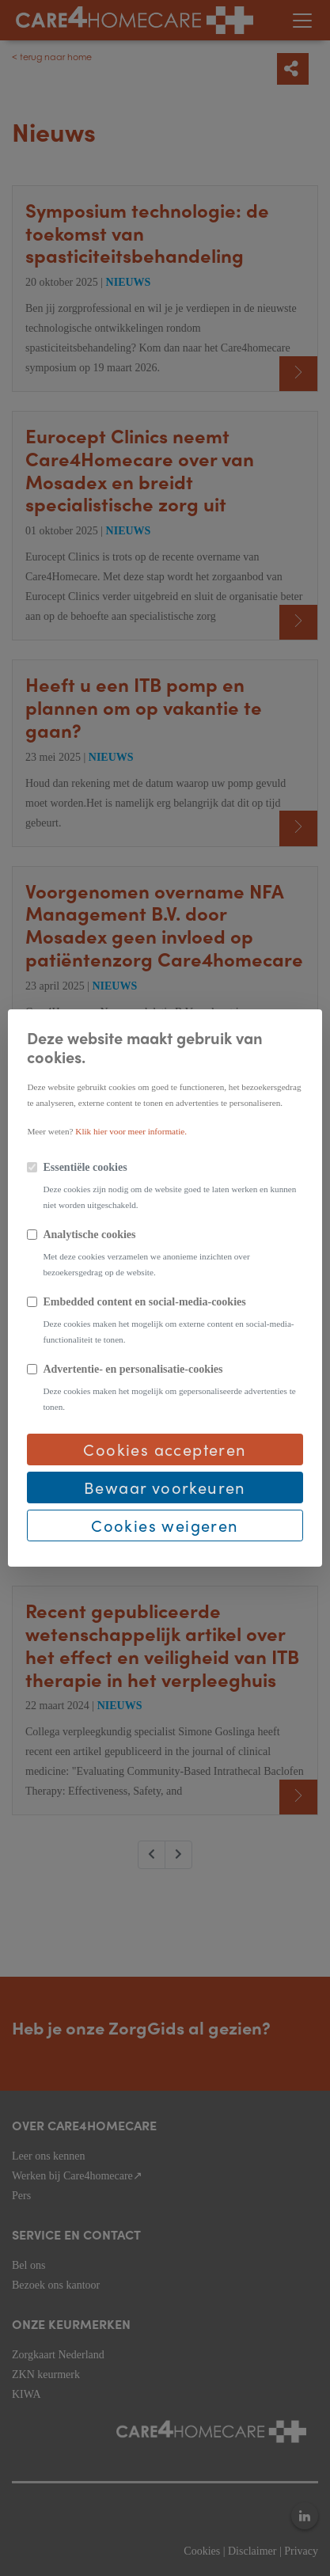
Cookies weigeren (164, 1525)
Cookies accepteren (164, 1449)
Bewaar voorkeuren (165, 1487)
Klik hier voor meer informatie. (131, 1131)
